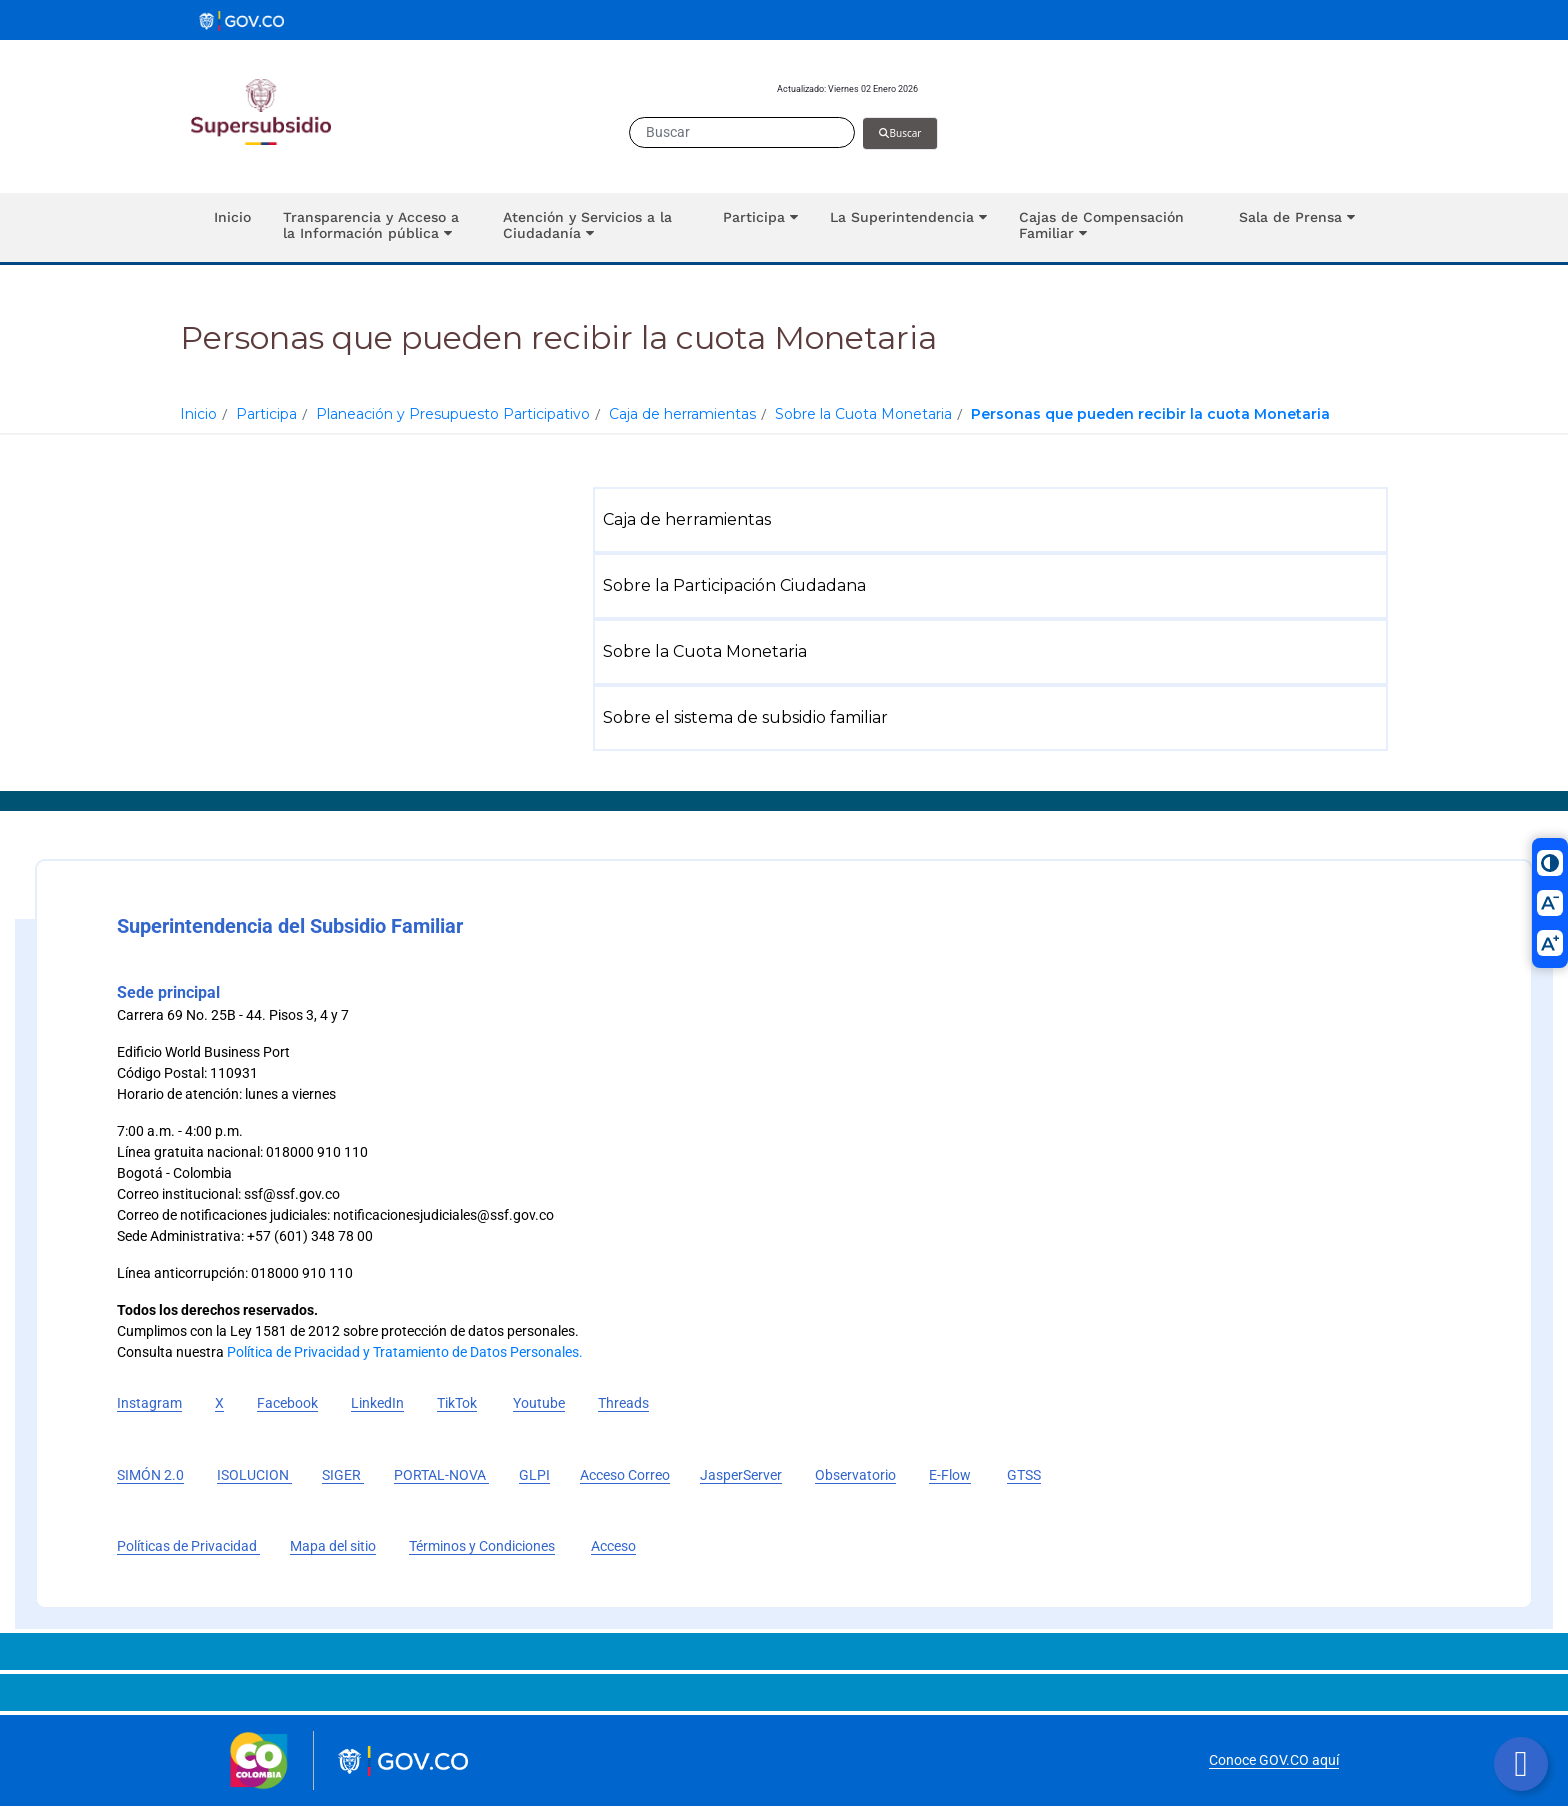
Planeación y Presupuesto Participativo (453, 414)
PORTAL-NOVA (441, 1475)
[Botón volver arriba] (1521, 1764)
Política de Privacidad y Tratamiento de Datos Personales (403, 1352)
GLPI (534, 1475)
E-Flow (950, 1475)
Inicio (198, 414)
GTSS (1024, 1475)
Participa (266, 414)
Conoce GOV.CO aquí (1274, 1760)
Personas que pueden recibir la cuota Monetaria (1150, 414)
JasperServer (741, 1475)
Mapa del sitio (333, 1546)
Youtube (539, 1403)
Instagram (149, 1403)
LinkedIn (377, 1403)
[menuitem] (994, 520)
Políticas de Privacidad (188, 1546)
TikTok (457, 1403)
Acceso (613, 1546)
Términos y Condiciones (482, 1546)
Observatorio (855, 1475)
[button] (377, 227)
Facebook (287, 1403)
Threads (623, 1403)
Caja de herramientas (682, 414)
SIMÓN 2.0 (150, 1475)
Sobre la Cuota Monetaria (863, 414)
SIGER (343, 1475)
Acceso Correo (625, 1475)
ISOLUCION (254, 1475)
